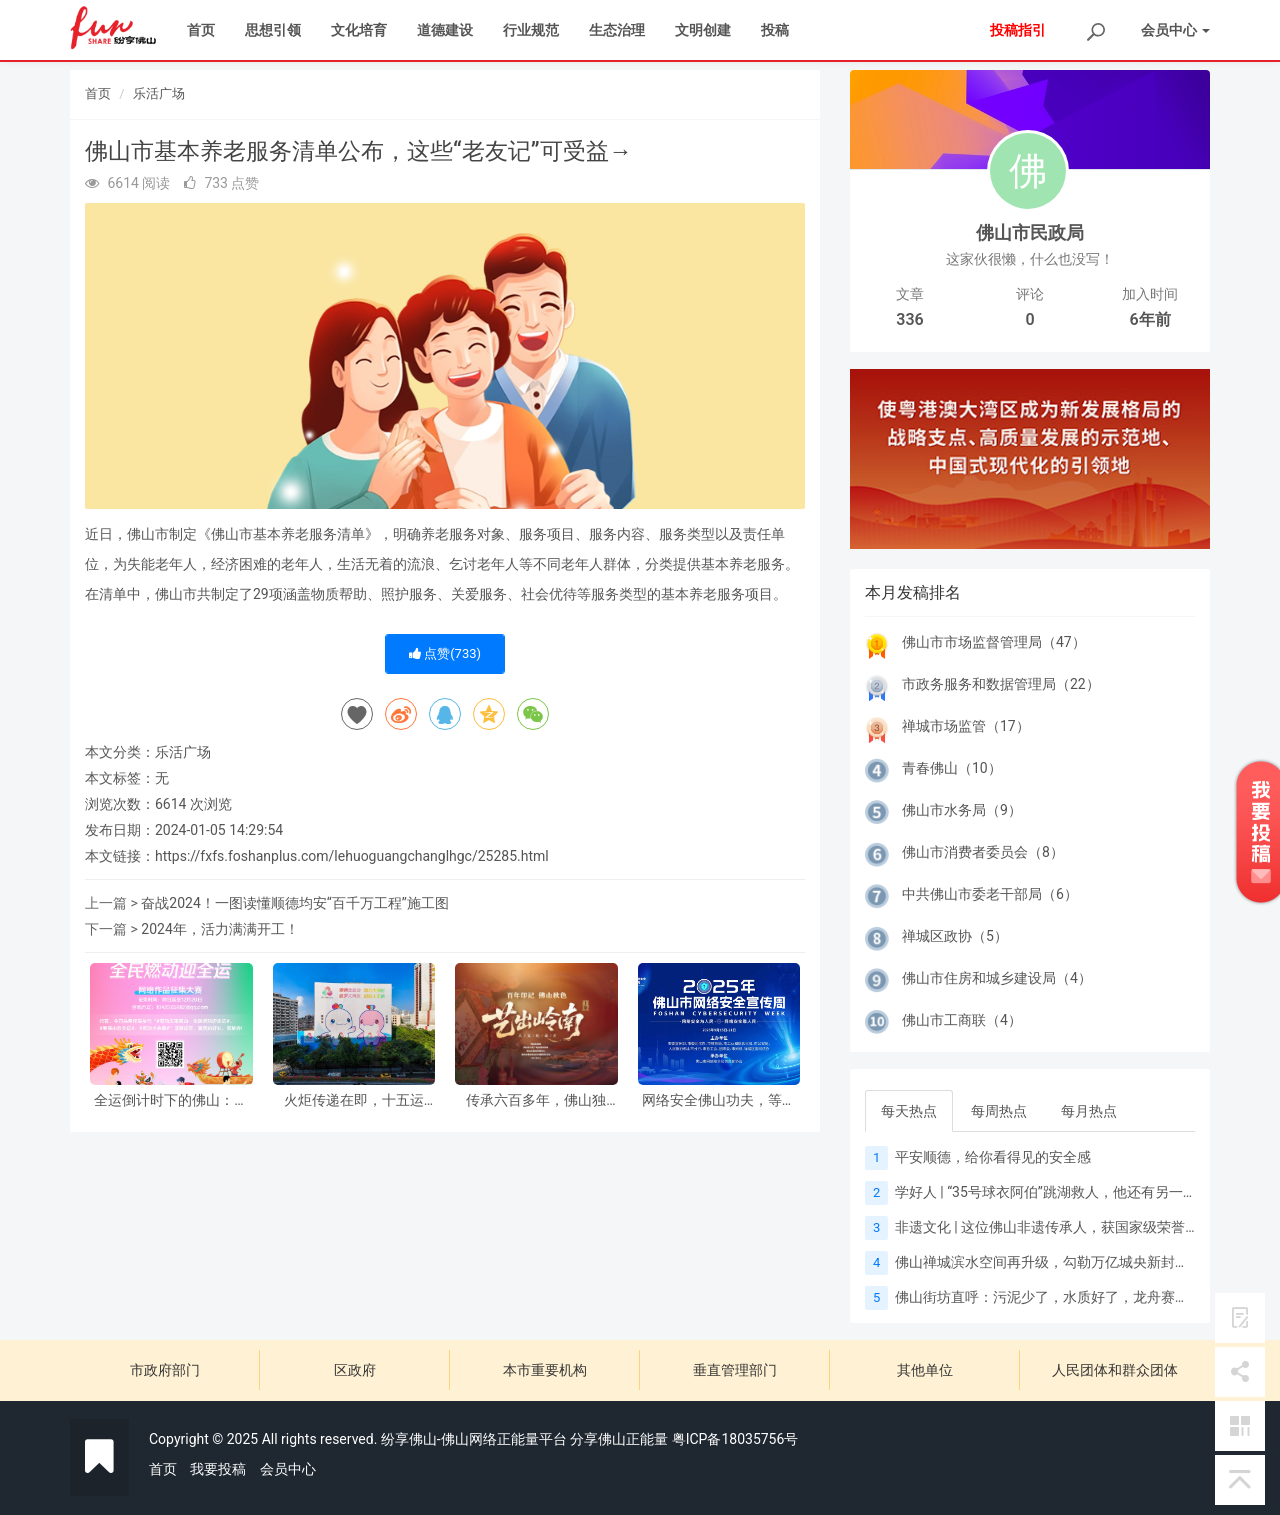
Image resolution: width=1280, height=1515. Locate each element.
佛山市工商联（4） (962, 1020)
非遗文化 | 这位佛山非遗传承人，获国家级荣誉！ (1047, 1227)
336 (909, 319)
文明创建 (703, 30)
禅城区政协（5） (955, 936)
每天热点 (909, 1111)
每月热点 (1089, 1111)
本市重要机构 (545, 1370)
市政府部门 (165, 1370)
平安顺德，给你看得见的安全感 (993, 1157)
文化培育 (359, 30)
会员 (1175, 30)
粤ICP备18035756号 (735, 1439)
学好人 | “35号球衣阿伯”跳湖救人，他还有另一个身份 (1060, 1192)
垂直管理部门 (735, 1370)
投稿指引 (1018, 30)
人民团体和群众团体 (1115, 1370)
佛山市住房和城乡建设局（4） (997, 978)
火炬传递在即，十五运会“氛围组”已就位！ (354, 1100)
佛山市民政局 (1030, 232)
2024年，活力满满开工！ (219, 929)
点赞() (445, 653)
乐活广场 (159, 93)
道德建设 (445, 30)
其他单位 (925, 1370)
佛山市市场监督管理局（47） (994, 642)
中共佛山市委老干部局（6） (990, 894)
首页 (201, 30)
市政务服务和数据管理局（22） (1001, 684)
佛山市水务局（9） (962, 810)
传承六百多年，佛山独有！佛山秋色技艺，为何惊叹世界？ (536, 1100)
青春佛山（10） (952, 768)
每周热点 (999, 1111)
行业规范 (531, 30)
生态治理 (617, 30)
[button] (877, 459)
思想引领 (273, 30)
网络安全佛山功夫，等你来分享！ (719, 1100)
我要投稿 (218, 1469)
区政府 (355, 1370)
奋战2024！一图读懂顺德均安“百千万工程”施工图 (294, 903)
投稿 (775, 30)
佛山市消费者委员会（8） (983, 852)
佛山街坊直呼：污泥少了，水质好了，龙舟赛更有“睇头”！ (1075, 1297)
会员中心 (288, 1469)
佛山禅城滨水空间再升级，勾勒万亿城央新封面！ (1049, 1262)
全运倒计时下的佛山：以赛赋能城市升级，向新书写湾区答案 (171, 1100)
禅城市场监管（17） (966, 726)
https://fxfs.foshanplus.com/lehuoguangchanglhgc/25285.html (352, 856)
